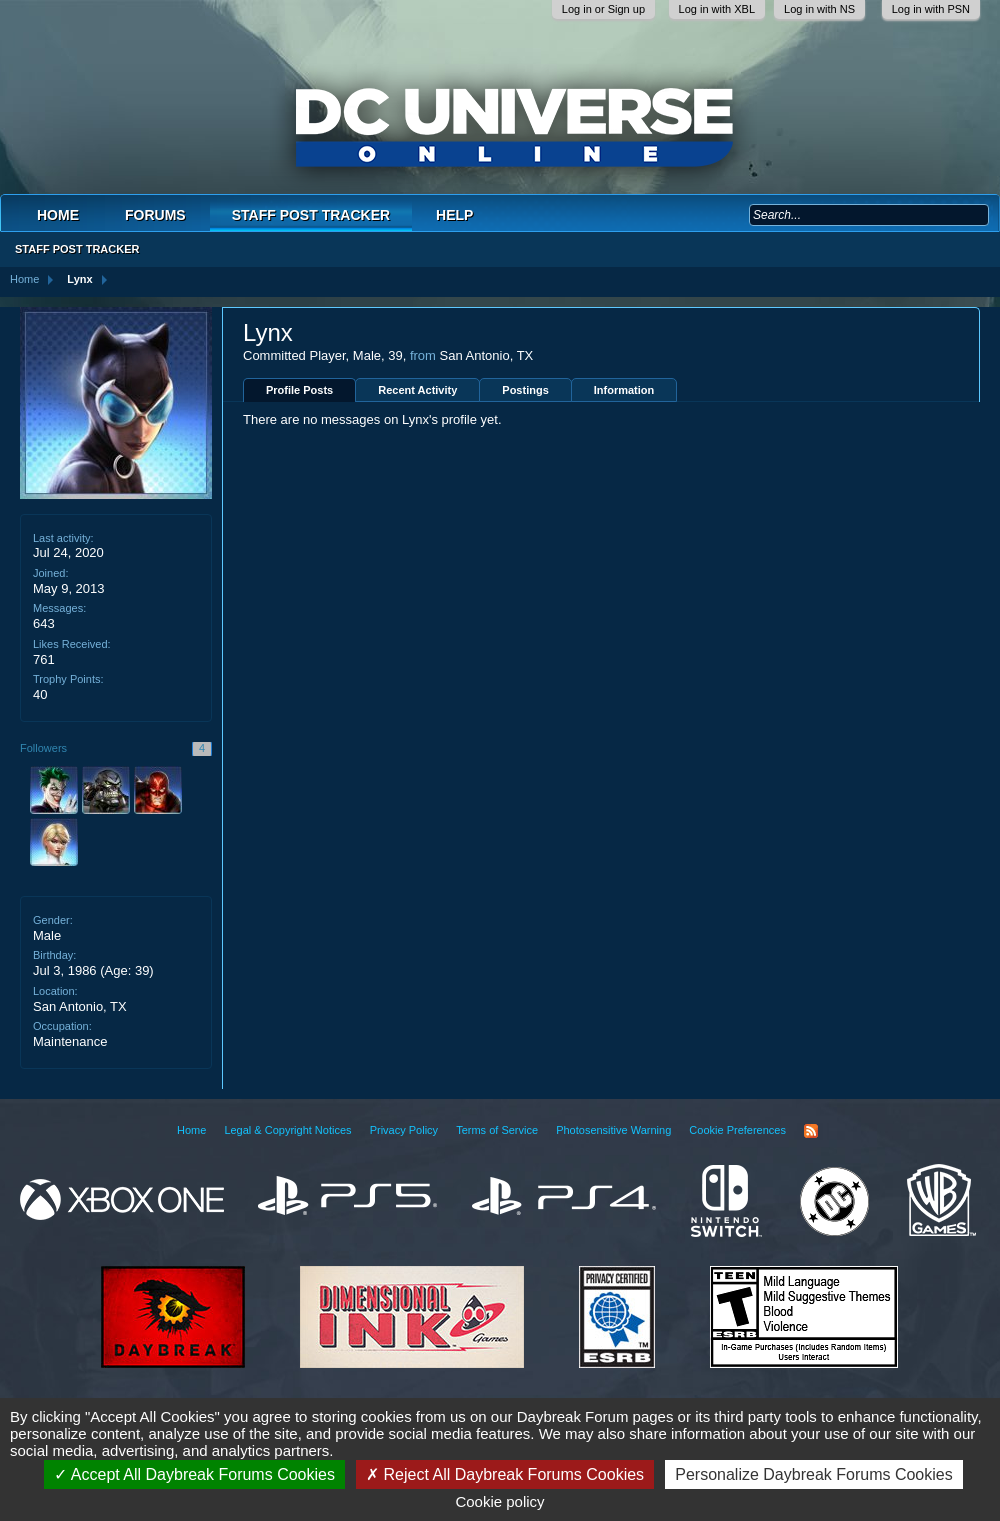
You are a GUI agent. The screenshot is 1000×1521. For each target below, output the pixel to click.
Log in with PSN (931, 9)
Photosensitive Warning (613, 1130)
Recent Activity (417, 390)
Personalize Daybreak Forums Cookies (813, 1474)
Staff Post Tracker (311, 215)
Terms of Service (497, 1130)
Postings (525, 390)
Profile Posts (299, 390)
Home (58, 215)
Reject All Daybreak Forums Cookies (505, 1474)
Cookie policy (499, 1501)
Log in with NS (819, 9)
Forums (155, 215)
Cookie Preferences (737, 1130)
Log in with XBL (717, 9)
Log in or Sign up (603, 9)
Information (624, 390)
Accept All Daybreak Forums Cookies (194, 1474)
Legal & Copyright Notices (287, 1130)
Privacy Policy (404, 1130)
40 (40, 694)
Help (454, 215)
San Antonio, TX (80, 1006)
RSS (811, 1131)
